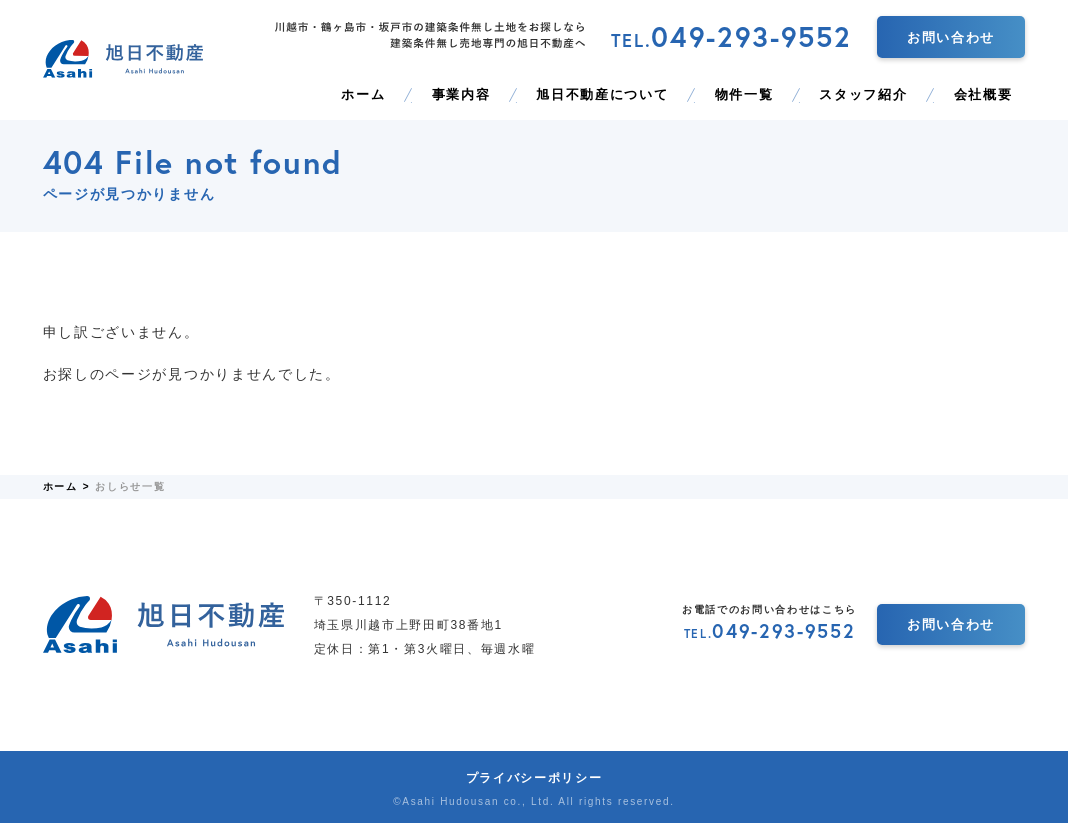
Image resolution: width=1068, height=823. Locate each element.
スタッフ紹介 (863, 94)
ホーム (363, 94)
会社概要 (983, 94)
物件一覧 (744, 94)
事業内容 (461, 94)
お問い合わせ (951, 37)
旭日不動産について (602, 94)
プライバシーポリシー (534, 778)
